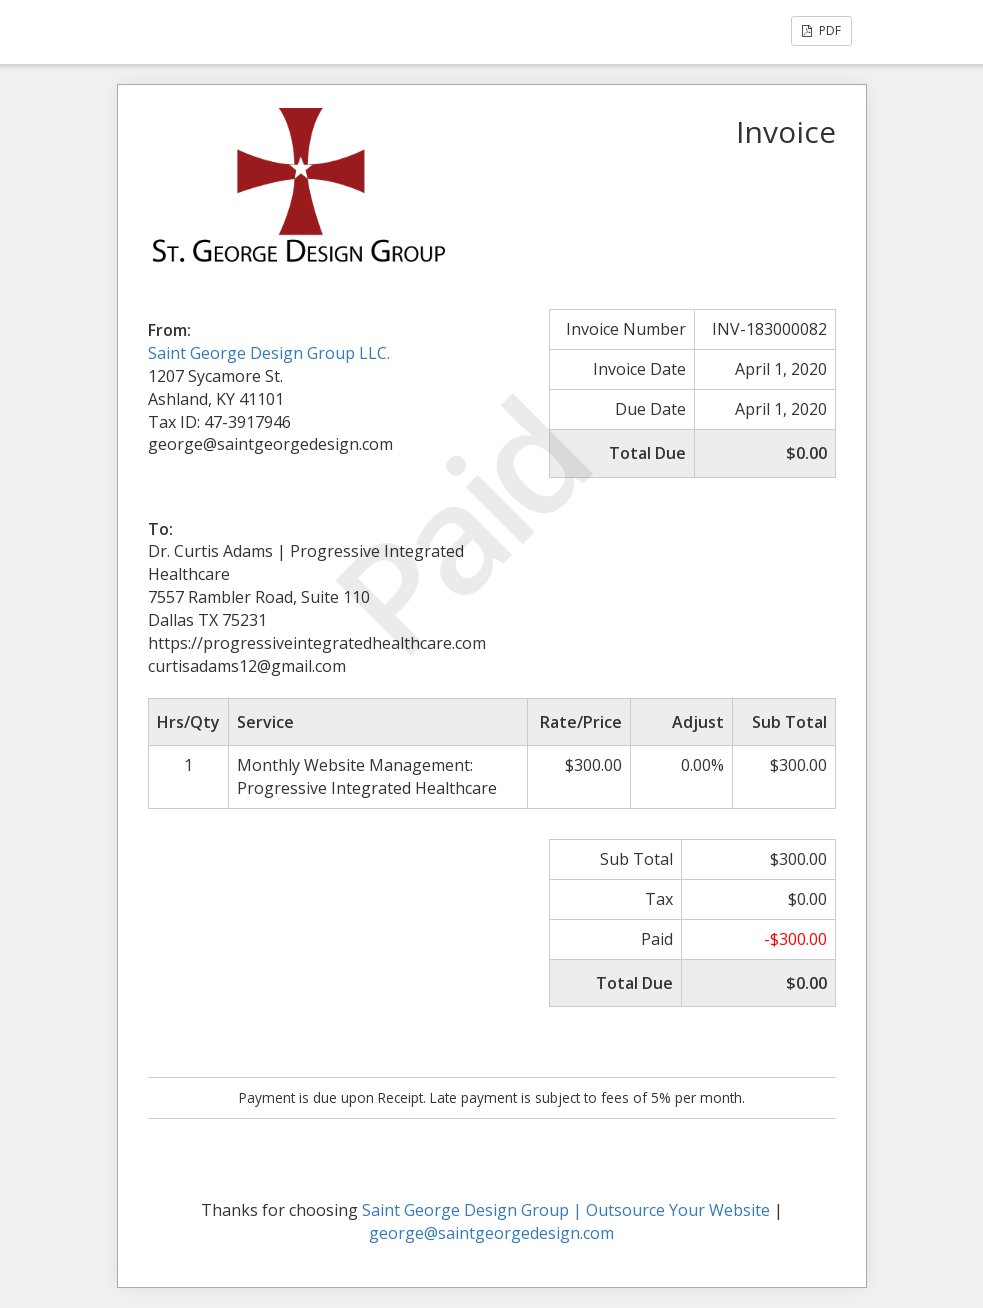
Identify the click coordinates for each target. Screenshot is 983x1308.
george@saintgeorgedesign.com (491, 1233)
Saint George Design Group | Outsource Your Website (566, 1210)
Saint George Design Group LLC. (269, 353)
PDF (821, 30)
